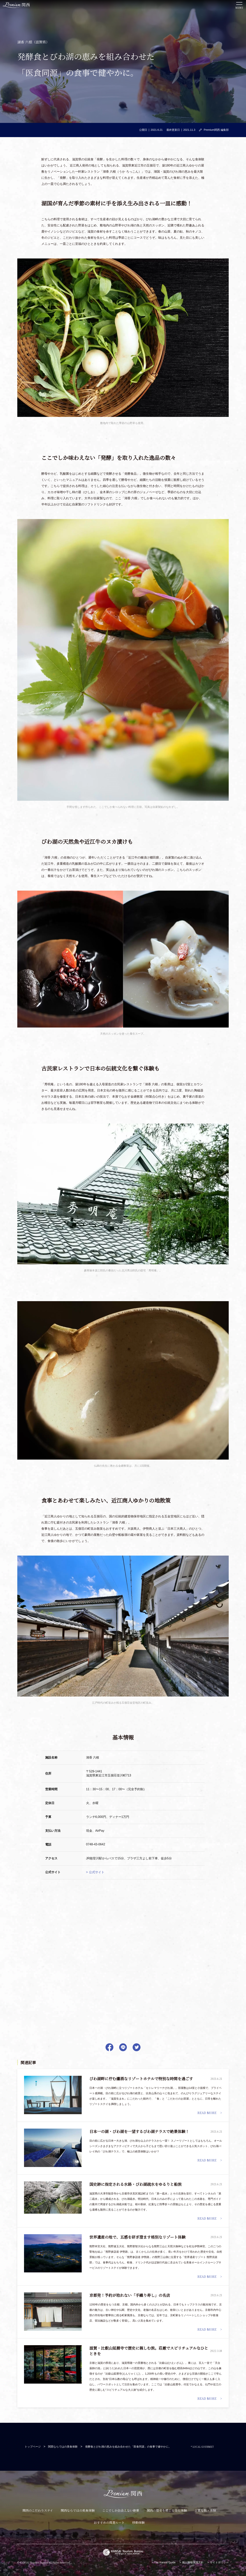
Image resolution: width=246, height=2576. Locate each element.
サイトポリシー (219, 2562)
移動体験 (138, 2522)
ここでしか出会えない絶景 (120, 2510)
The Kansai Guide (165, 2562)
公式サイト (96, 1872)
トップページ (33, 2446)
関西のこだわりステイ (37, 2510)
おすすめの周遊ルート (109, 2522)
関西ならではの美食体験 (63, 2446)
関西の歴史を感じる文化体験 (167, 2510)
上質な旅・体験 (205, 2510)
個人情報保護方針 (193, 2562)
